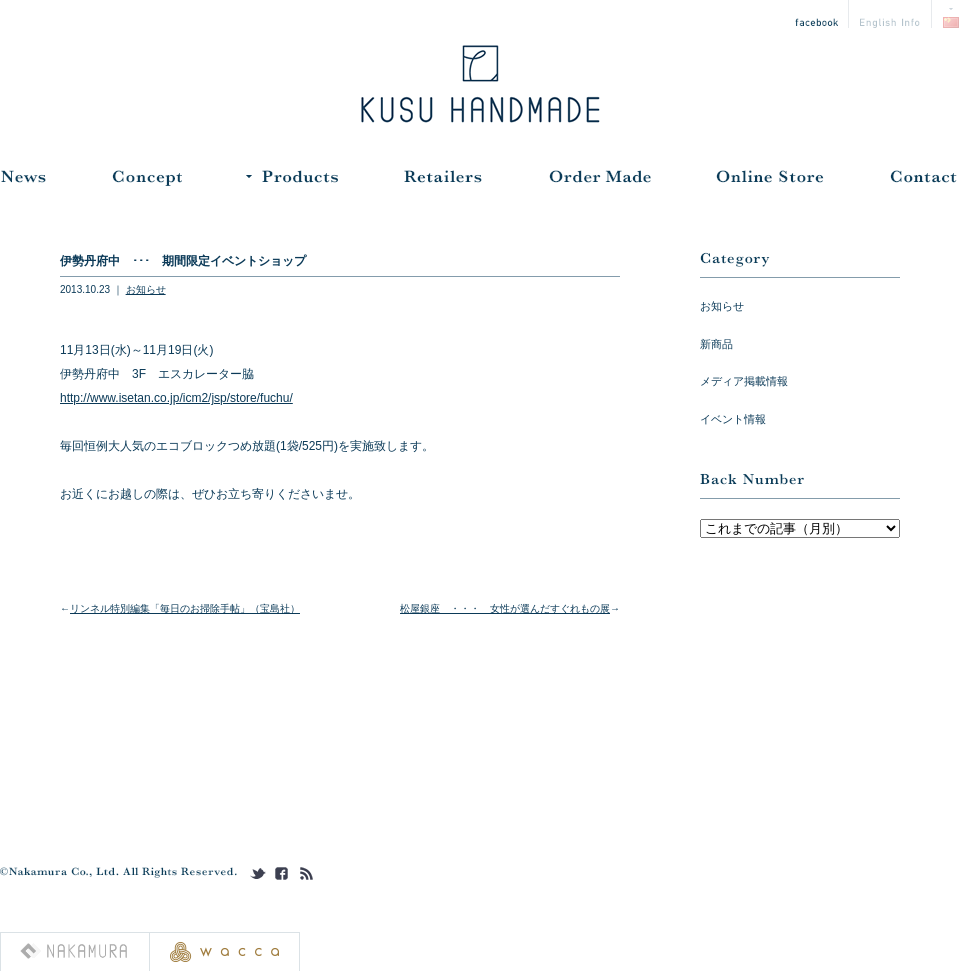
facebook (816, 14)
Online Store (770, 182)
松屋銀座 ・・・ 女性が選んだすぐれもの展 (505, 608)
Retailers (443, 182)
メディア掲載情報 (744, 381)
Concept (146, 182)
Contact (923, 182)
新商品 (716, 344)
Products (291, 182)
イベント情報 (733, 419)
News (23, 182)
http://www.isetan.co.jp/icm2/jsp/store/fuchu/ (176, 398)
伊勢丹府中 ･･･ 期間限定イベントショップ (183, 261)
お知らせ (146, 289)
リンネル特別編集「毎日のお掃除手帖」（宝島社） (185, 608)
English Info (890, 14)
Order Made (600, 182)
